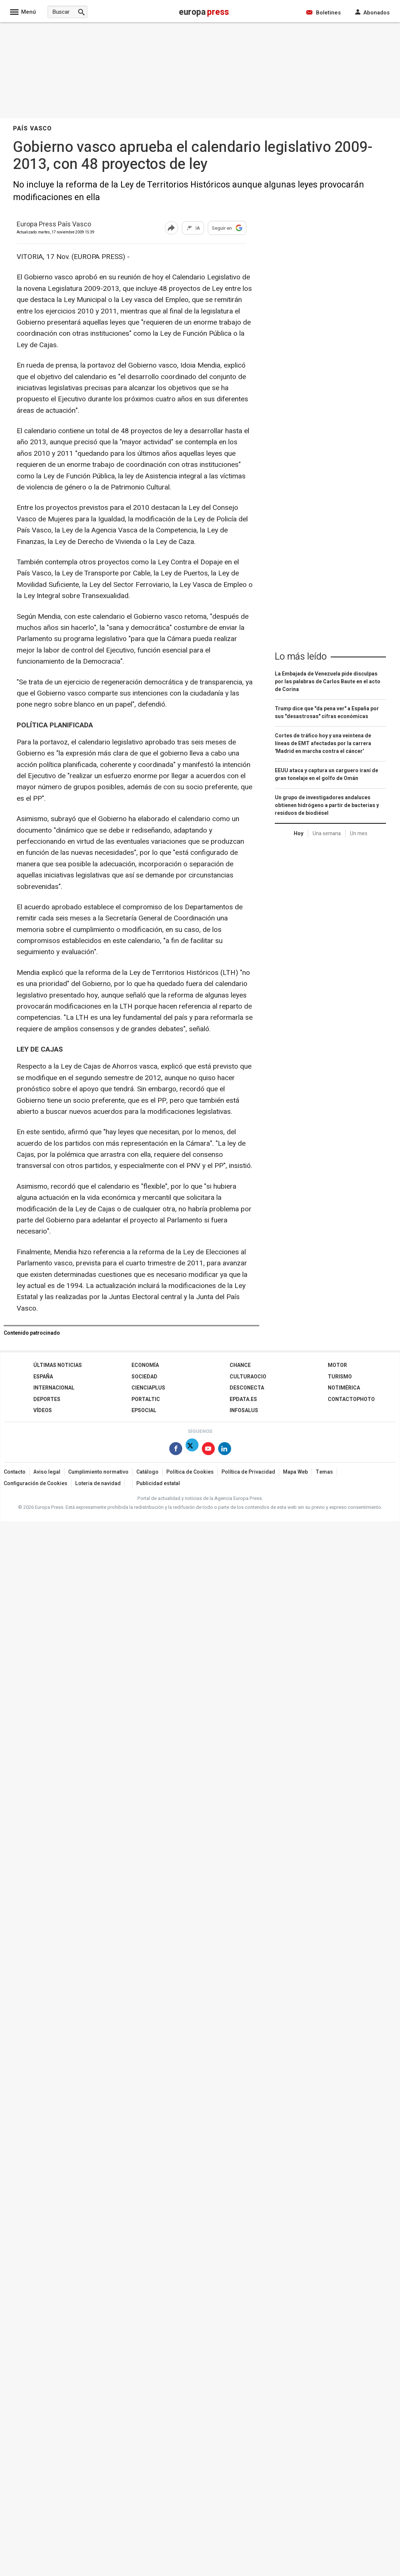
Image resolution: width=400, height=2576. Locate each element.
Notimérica (344, 1388)
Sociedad (144, 1377)
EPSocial (143, 1410)
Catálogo (147, 1472)
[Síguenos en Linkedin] (224, 1450)
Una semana (327, 833)
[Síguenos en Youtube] (208, 1450)
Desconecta (247, 1388)
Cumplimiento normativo (98, 1472)
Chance (240, 1365)
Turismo (340, 1377)
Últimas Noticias (57, 1365)
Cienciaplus (148, 1388)
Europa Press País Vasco (54, 225)
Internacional (53, 1388)
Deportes (46, 1399)
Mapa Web (295, 1472)
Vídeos (42, 1410)
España (43, 1377)
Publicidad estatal (158, 1483)
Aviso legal (46, 1472)
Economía (145, 1365)
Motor (337, 1365)
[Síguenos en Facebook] (175, 1450)
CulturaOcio (248, 1377)
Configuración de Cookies (35, 1483)
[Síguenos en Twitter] (192, 1450)
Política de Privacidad (248, 1472)
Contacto (15, 1472)
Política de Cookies (190, 1472)
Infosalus (244, 1410)
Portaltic (145, 1399)
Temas (324, 1472)
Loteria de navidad (98, 1483)
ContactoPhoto (351, 1399)
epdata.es (243, 1399)
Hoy (298, 833)
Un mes (358, 833)
